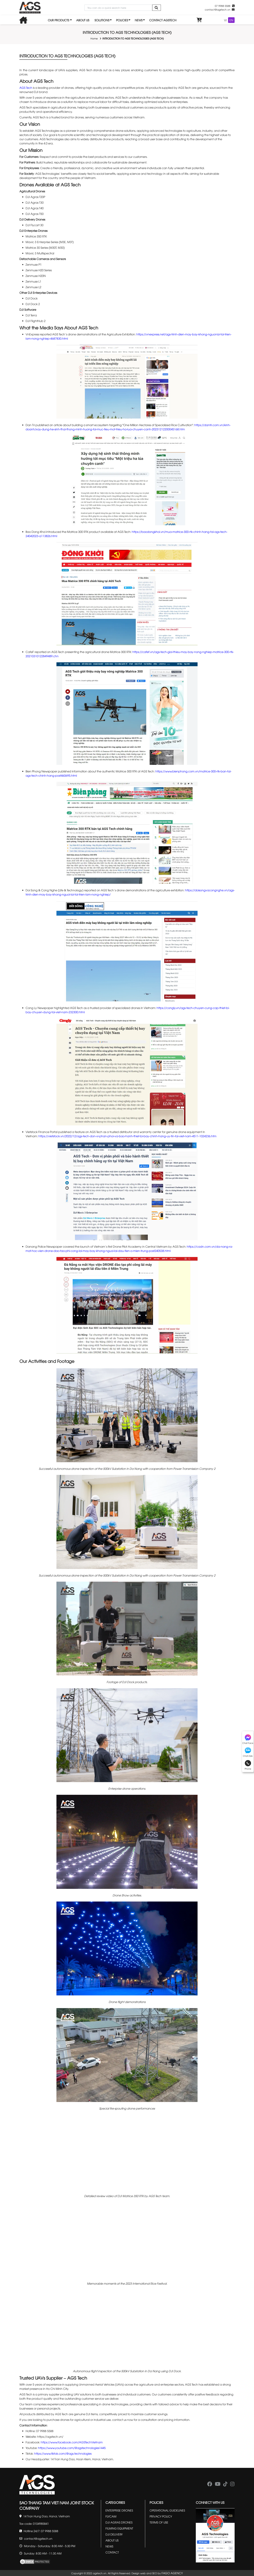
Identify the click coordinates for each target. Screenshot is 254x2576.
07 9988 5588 (222, 5)
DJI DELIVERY (114, 2534)
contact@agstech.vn (217, 9)
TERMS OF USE (159, 2522)
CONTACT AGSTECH (162, 20)
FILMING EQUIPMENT (119, 2528)
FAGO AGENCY (172, 2573)
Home (94, 38)
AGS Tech (25, 87)
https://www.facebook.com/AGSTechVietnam (72, 2442)
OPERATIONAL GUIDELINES (167, 2510)
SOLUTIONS (102, 20)
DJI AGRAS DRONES (118, 2522)
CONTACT (112, 2552)
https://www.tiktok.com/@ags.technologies (63, 2453)
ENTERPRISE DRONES (119, 2510)
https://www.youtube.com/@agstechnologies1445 (72, 2448)
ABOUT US (82, 20)
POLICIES (122, 20)
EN (231, 20)
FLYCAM (110, 2516)
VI (225, 20)
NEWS (139, 20)
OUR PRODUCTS (58, 20)
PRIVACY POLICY (161, 2516)
